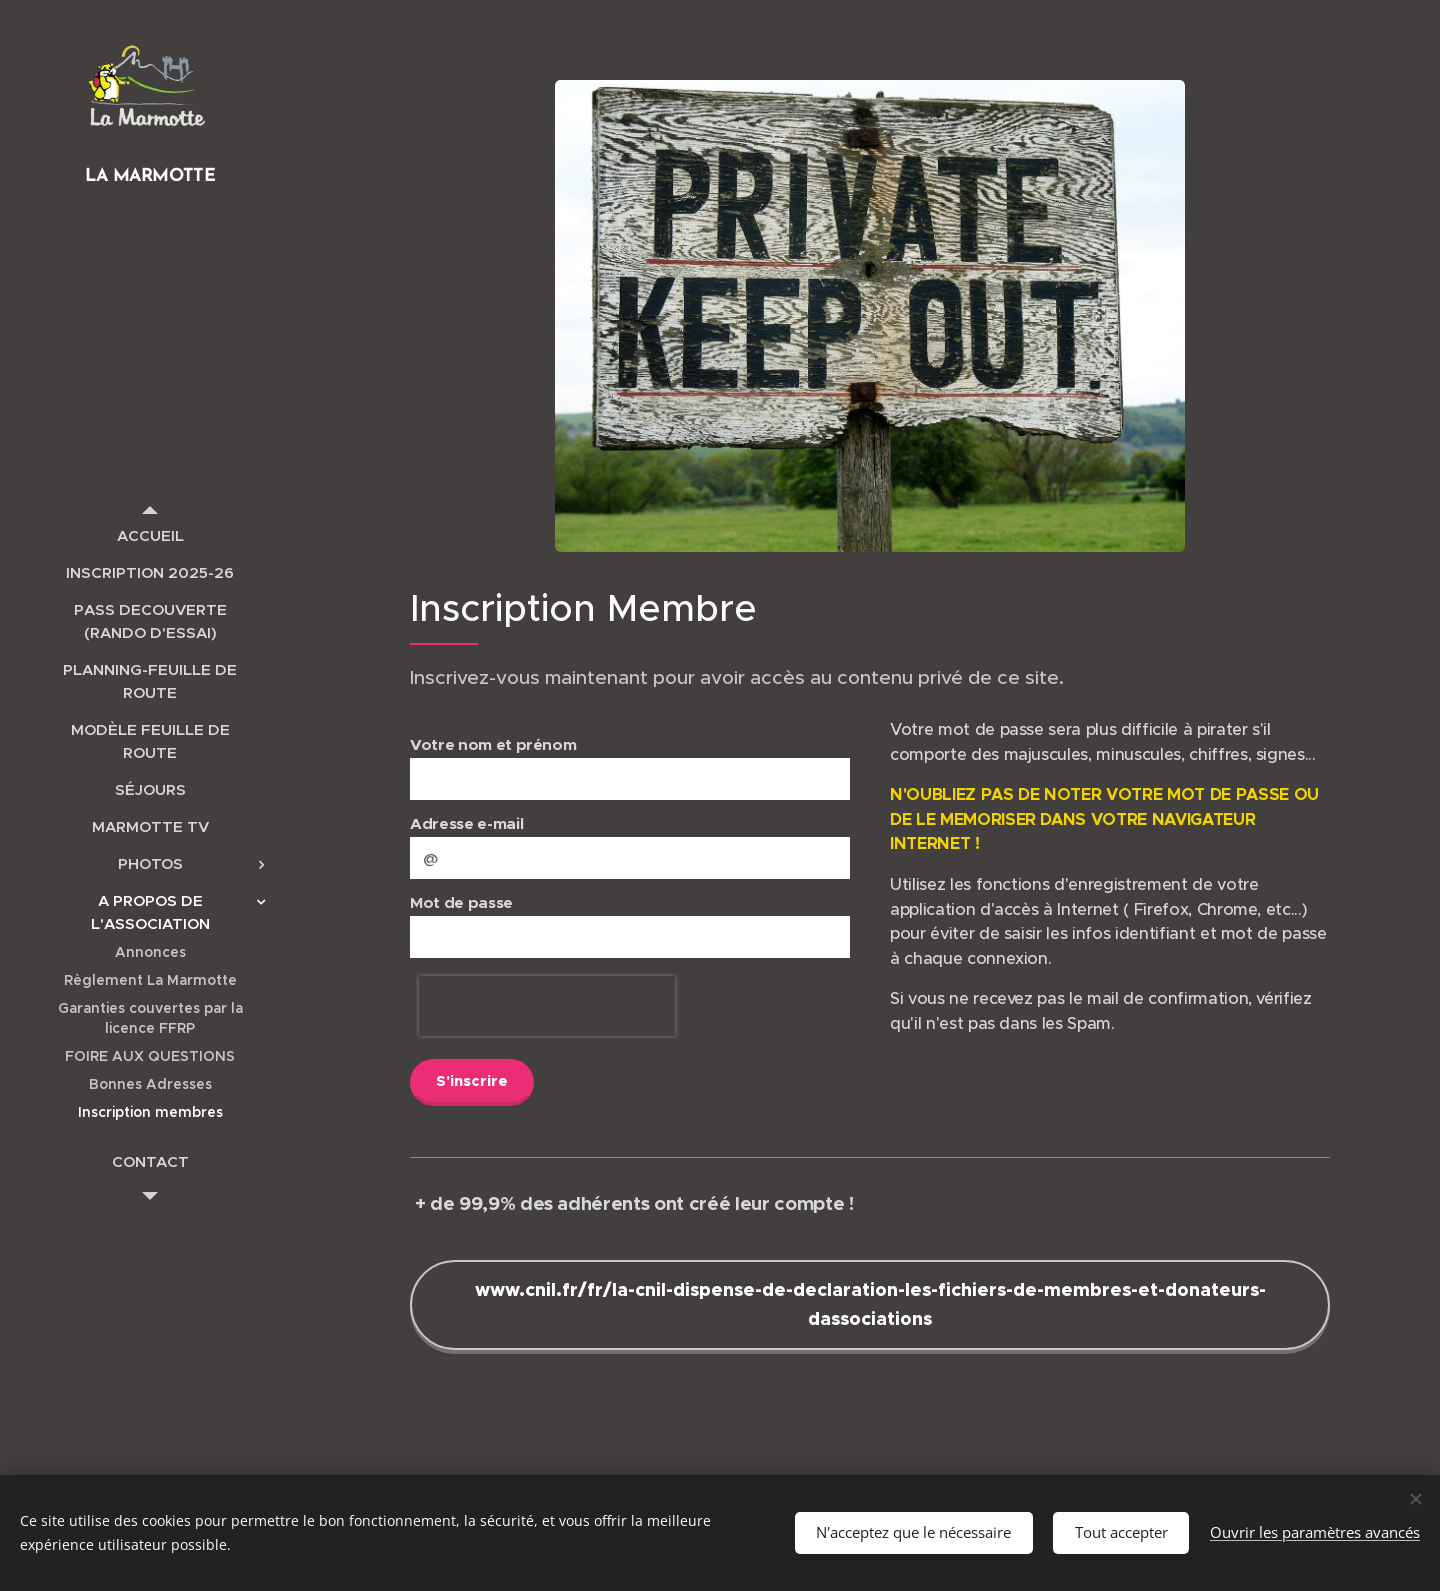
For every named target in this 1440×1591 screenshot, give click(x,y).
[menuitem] (150, 535)
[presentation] (547, 1006)
